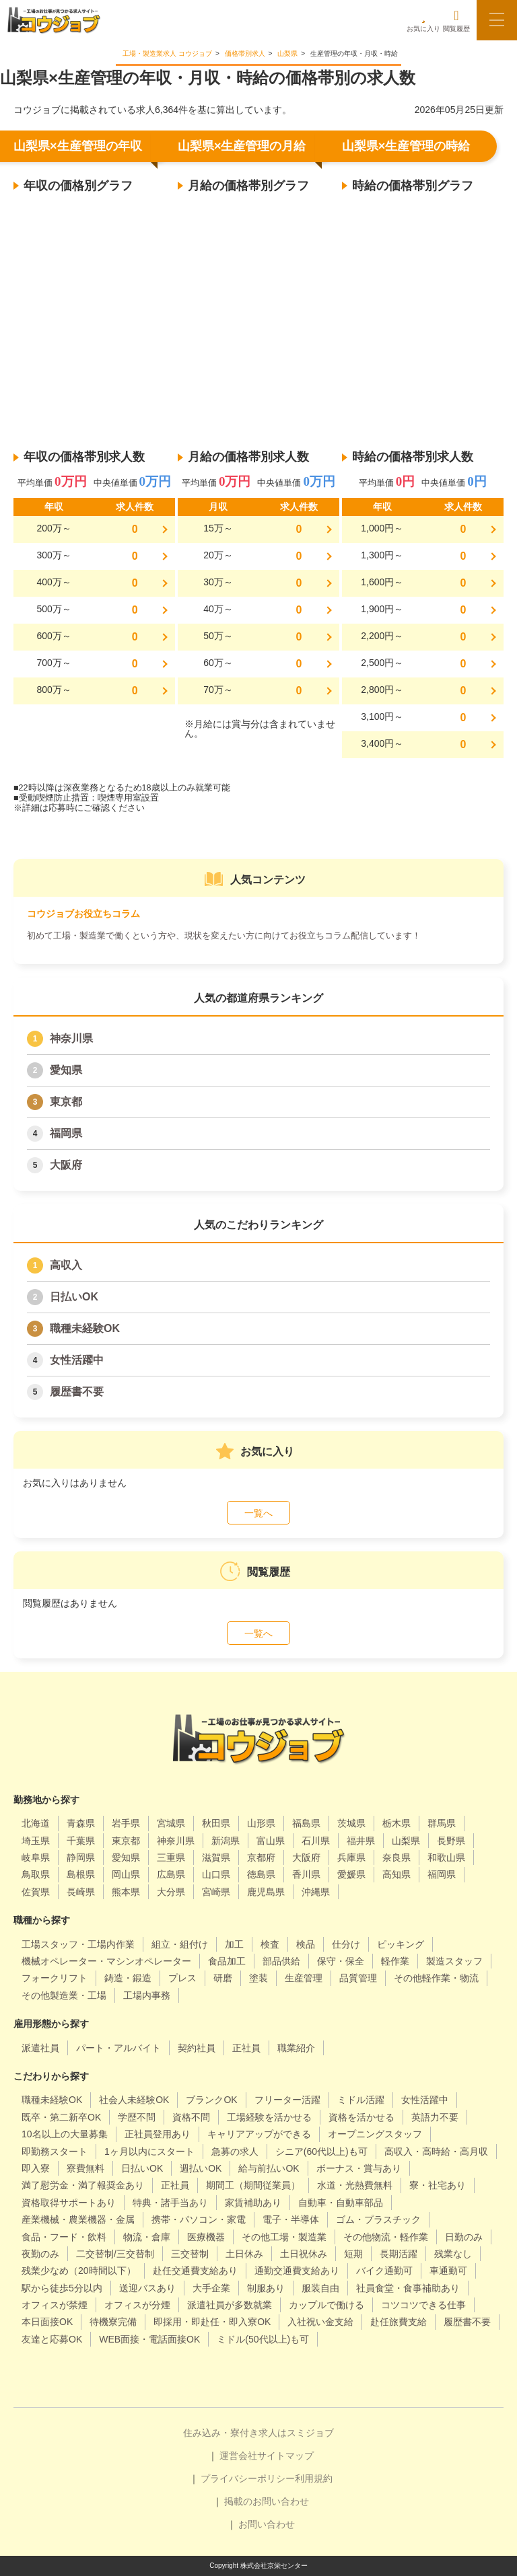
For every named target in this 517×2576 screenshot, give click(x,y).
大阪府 (66, 1165)
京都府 (261, 1857)
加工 (234, 1944)
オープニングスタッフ (375, 2134)
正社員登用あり (158, 2134)
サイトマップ (285, 2455)
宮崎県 (216, 1891)
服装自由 (320, 2288)
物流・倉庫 (146, 2237)
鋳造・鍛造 (127, 1978)
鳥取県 (36, 1874)
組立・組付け (179, 1944)
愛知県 (66, 1070)
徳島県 (261, 1874)
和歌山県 (446, 1857)
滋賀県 (216, 1857)
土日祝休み (303, 2253)
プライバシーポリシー (248, 2478)
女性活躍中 (77, 1360)
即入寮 (36, 2168)
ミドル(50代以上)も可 (263, 2339)
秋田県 (216, 1823)
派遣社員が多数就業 (229, 2304)
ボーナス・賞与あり (358, 2168)
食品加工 (227, 1961)
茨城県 (351, 1823)
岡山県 (126, 1874)
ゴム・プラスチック (378, 2219)
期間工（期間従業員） (253, 2185)
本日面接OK (47, 2321)
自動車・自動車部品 (340, 2202)
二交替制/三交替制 (115, 2253)
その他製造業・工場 (64, 1995)
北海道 (36, 1823)
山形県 (261, 1823)
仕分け (346, 1944)
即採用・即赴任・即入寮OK (212, 2321)
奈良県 (396, 1857)
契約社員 (196, 2048)
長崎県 (81, 1891)
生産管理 (303, 1978)
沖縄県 (316, 1891)
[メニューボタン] (497, 20)
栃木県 (396, 1823)
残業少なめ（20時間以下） (79, 2270)
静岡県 (81, 1857)
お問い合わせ (266, 2524)
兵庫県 (351, 1857)
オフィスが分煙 (137, 2304)
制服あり (266, 2288)
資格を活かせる (361, 2117)
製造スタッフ (454, 1961)
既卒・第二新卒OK (61, 2117)
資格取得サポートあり (69, 2202)
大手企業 (211, 2288)
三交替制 (190, 2253)
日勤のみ (464, 2237)
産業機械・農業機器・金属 (78, 2219)
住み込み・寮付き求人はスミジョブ (258, 2432)
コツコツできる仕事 (423, 2304)
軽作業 (395, 1961)
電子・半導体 (291, 2219)
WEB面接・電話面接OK (149, 2339)
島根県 (81, 1874)
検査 (270, 1944)
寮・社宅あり (437, 2185)
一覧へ (258, 1513)
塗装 (258, 1978)
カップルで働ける (326, 2304)
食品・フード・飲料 (64, 2237)
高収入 (66, 1265)
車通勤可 (448, 2270)
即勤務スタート (55, 2151)
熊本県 (126, 1891)
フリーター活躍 (287, 2099)
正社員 (246, 2048)
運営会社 (238, 2455)
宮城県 (171, 1823)
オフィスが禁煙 (55, 2304)
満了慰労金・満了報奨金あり (83, 2185)
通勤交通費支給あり (296, 2270)
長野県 (451, 1840)
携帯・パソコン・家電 (198, 2219)
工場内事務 (146, 1995)
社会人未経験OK (134, 2099)
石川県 (316, 1840)
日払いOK (74, 1296)
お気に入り (423, 20)
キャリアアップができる (259, 2134)
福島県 (306, 1823)
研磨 (222, 1978)
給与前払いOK (268, 2168)
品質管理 (358, 1978)
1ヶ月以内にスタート (149, 2151)
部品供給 (281, 1961)
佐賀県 (36, 1891)
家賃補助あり (253, 2202)
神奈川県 (71, 1038)
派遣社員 (40, 2048)
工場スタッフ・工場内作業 (78, 1944)
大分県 (171, 1891)
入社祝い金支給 (320, 2321)
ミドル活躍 (360, 2099)
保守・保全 (340, 1961)
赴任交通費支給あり (195, 2270)
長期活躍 (398, 2253)
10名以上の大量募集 (65, 2134)
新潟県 (225, 1840)
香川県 (306, 1874)
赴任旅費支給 (398, 2321)
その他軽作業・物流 (436, 1978)
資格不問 (191, 2117)
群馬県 (441, 1823)
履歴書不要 (77, 1391)
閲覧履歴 (456, 20)
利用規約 (314, 2478)
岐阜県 (36, 1857)
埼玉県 (36, 1840)
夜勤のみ (40, 2253)
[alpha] (54, 20)
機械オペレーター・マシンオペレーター (106, 1961)
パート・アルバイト (118, 2048)
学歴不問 (137, 2117)
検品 (305, 1944)
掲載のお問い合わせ (266, 2501)
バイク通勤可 (384, 2270)
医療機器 (206, 2237)
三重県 (171, 1857)
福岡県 (66, 1133)
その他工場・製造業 (284, 2237)
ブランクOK (211, 2099)
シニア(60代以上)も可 (321, 2151)
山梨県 (406, 1840)
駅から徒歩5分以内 (62, 2288)
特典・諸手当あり (170, 2202)
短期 (353, 2253)
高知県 (396, 1874)
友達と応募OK (52, 2339)
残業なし (453, 2253)
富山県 (270, 1840)
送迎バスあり (147, 2288)
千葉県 (81, 1840)
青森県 (81, 1823)
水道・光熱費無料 (354, 2185)
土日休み (244, 2253)
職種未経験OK (85, 1328)
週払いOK (200, 2168)
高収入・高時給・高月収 (436, 2151)
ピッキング (400, 1944)
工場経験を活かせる (269, 2117)
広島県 (171, 1874)
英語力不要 (434, 2117)
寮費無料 (85, 2168)
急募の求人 (234, 2151)
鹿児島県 (266, 1891)
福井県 (361, 1840)
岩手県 (126, 1823)
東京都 (66, 1101)
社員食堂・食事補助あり (408, 2288)
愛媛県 (351, 1874)
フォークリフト (55, 1978)
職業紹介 (296, 2048)
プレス (182, 1978)
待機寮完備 (113, 2321)
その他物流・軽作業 (385, 2237)
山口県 (216, 1874)
